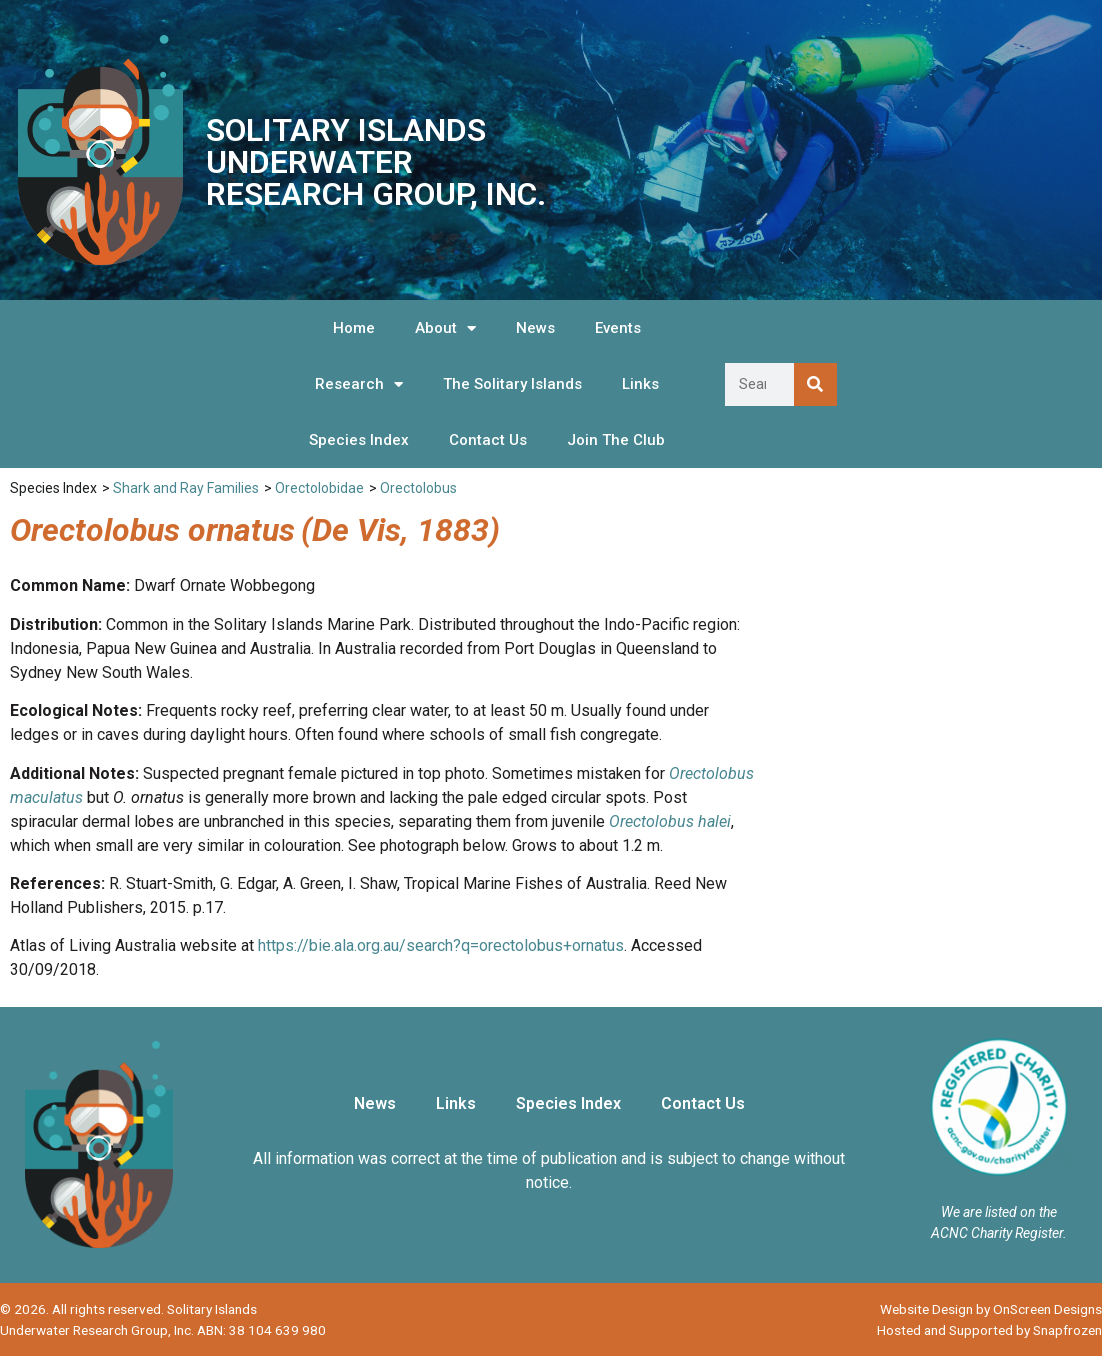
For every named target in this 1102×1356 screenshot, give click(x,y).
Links (640, 384)
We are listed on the (999, 1212)
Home (354, 328)
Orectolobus (418, 488)
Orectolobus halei (670, 821)
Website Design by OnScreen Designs (991, 1309)
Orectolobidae (319, 488)
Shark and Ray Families (186, 488)
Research (359, 384)
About (445, 328)
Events (618, 328)
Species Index (359, 440)
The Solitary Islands (512, 384)
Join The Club (616, 440)
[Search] (815, 384)
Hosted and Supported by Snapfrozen (989, 1330)
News (535, 328)
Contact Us (488, 440)
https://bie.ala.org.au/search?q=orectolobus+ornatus (441, 945)
